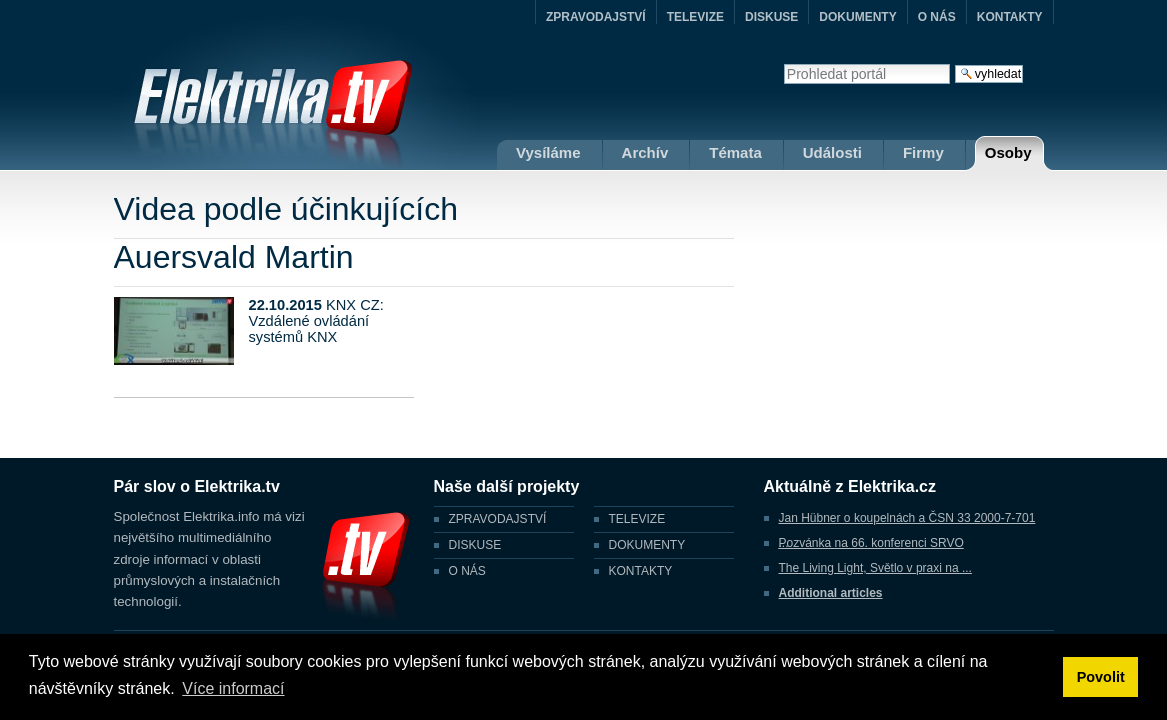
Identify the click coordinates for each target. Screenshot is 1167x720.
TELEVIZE (695, 17)
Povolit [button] (1101, 677)
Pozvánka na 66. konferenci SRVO (871, 543)
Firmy (923, 152)
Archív (645, 152)
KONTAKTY (1010, 17)
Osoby (1008, 152)
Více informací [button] (233, 688)
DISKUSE (771, 17)
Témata (735, 152)
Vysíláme (548, 152)
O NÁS (937, 17)
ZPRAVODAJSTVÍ (596, 17)
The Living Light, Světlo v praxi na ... (875, 568)
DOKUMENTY (857, 17)
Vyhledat (783, 63)
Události (832, 152)
